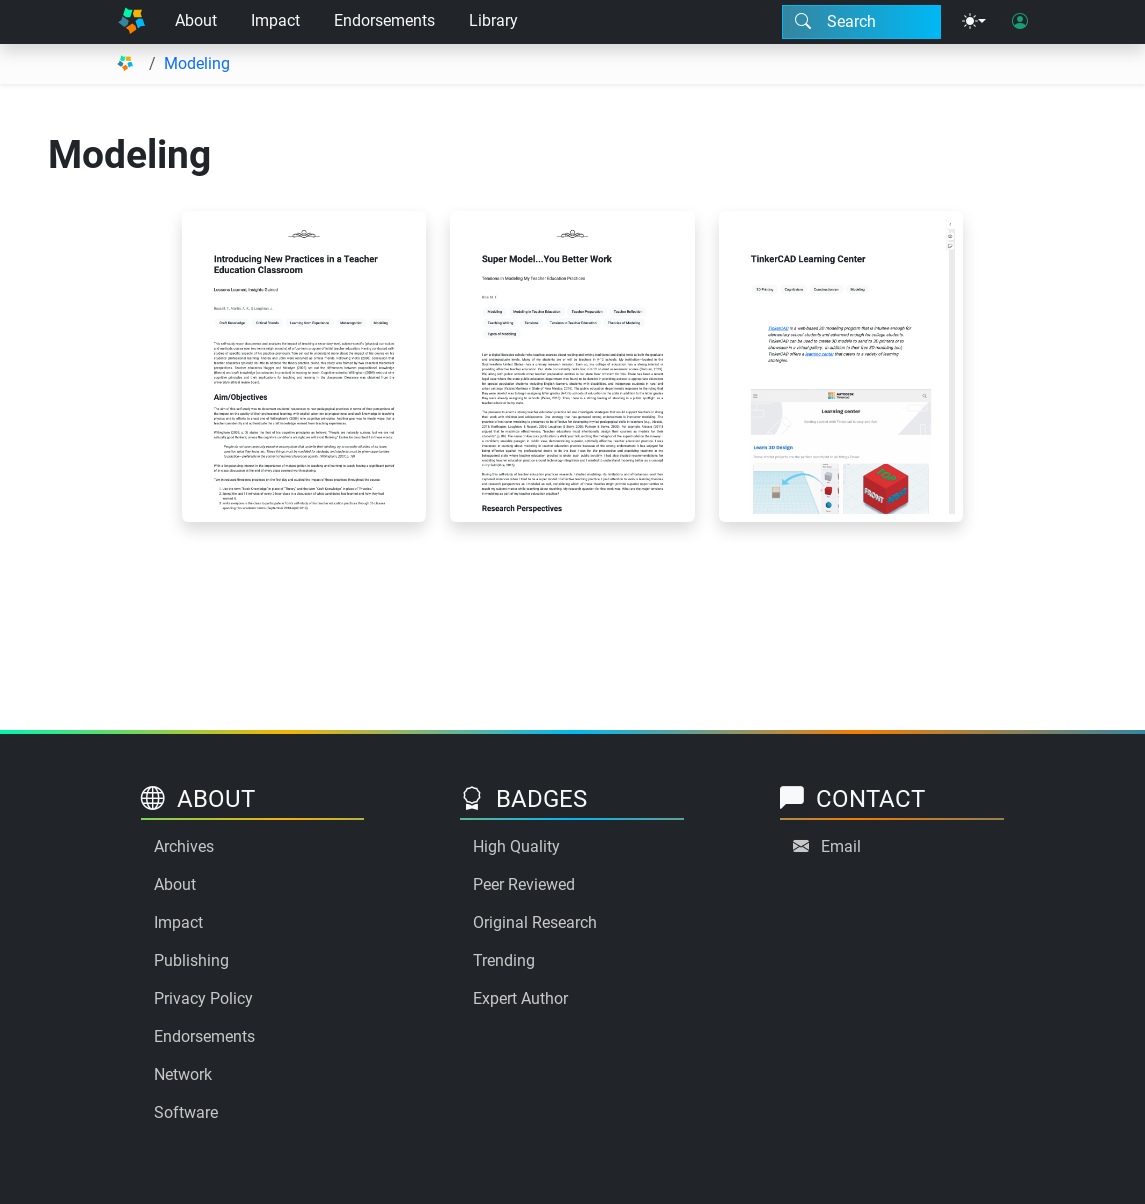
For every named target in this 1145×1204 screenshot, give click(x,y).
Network (183, 1074)
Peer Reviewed (524, 884)
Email (841, 846)
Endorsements (384, 20)
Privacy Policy (203, 998)
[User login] (1020, 22)
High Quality (516, 846)
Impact (275, 20)
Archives (184, 846)
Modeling (197, 63)
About (196, 20)
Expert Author (520, 998)
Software (186, 1112)
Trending (504, 960)
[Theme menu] (974, 22)
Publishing (191, 960)
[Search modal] (861, 22)
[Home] (132, 22)
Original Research (535, 922)
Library (493, 20)
